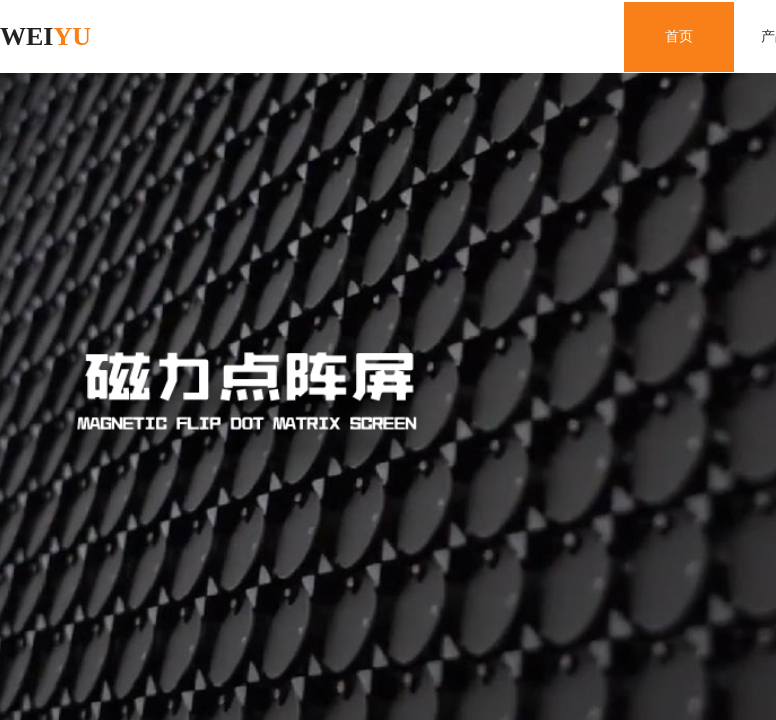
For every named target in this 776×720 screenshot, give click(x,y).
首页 (679, 36)
